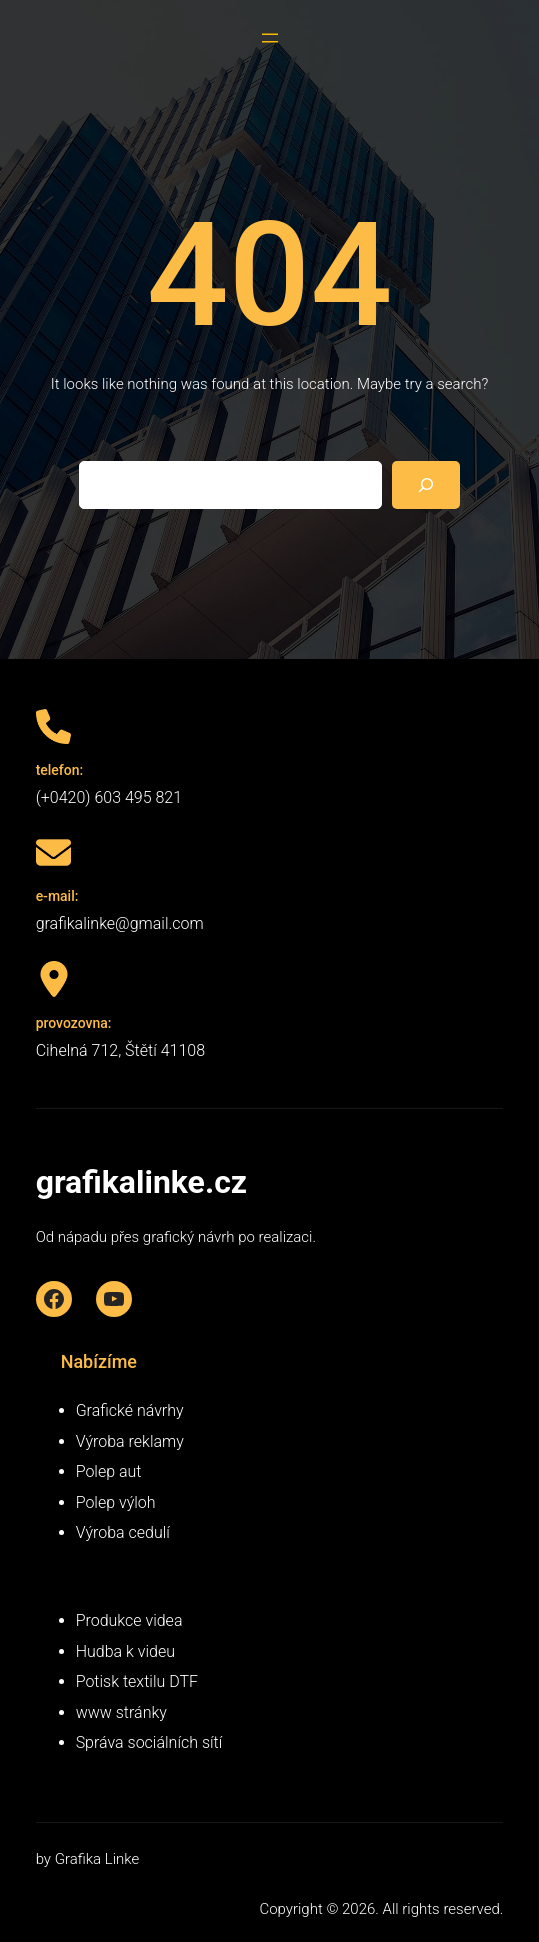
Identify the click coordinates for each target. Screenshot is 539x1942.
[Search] (426, 485)
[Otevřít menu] (270, 38)
